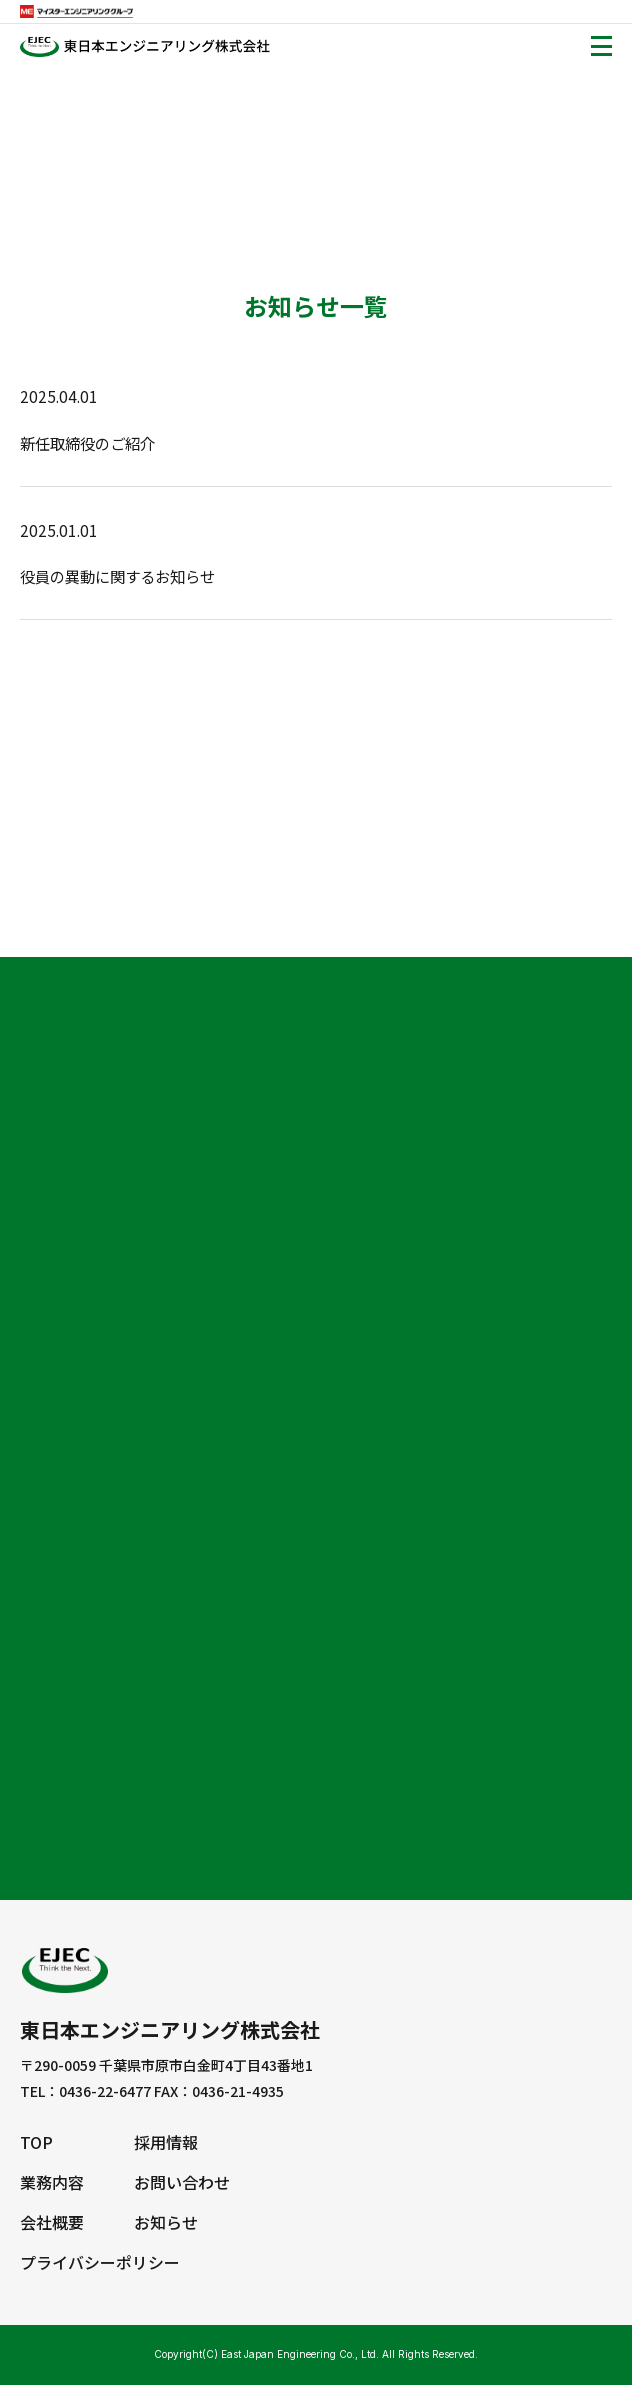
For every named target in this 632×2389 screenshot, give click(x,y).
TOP (36, 2150)
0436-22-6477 (105, 2100)
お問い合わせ (182, 2189)
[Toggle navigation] (601, 46)
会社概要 (52, 2228)
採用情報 (166, 2150)
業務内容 (52, 2189)
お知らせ (166, 2228)
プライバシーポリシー (100, 2267)
